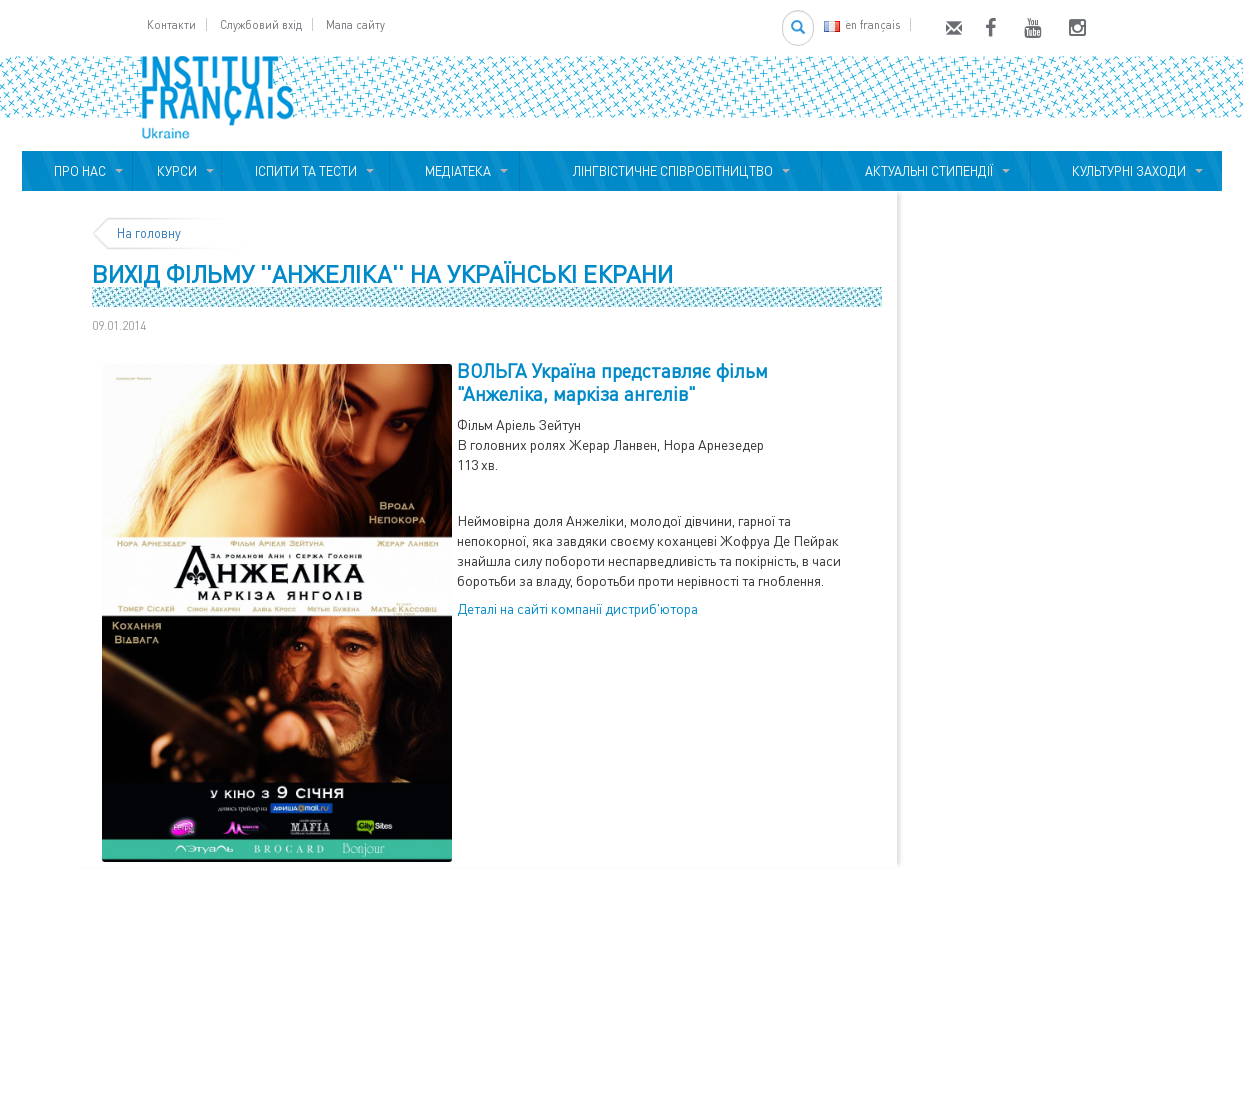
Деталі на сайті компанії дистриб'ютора (577, 608)
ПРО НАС (77, 171)
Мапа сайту (355, 24)
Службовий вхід (261, 24)
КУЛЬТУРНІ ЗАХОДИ (1126, 171)
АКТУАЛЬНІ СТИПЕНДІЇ (926, 171)
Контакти (171, 24)
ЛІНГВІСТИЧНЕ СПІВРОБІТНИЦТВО (670, 171)
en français (862, 24)
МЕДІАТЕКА (455, 171)
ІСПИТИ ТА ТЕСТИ (306, 171)
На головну (149, 233)
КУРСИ (177, 171)
